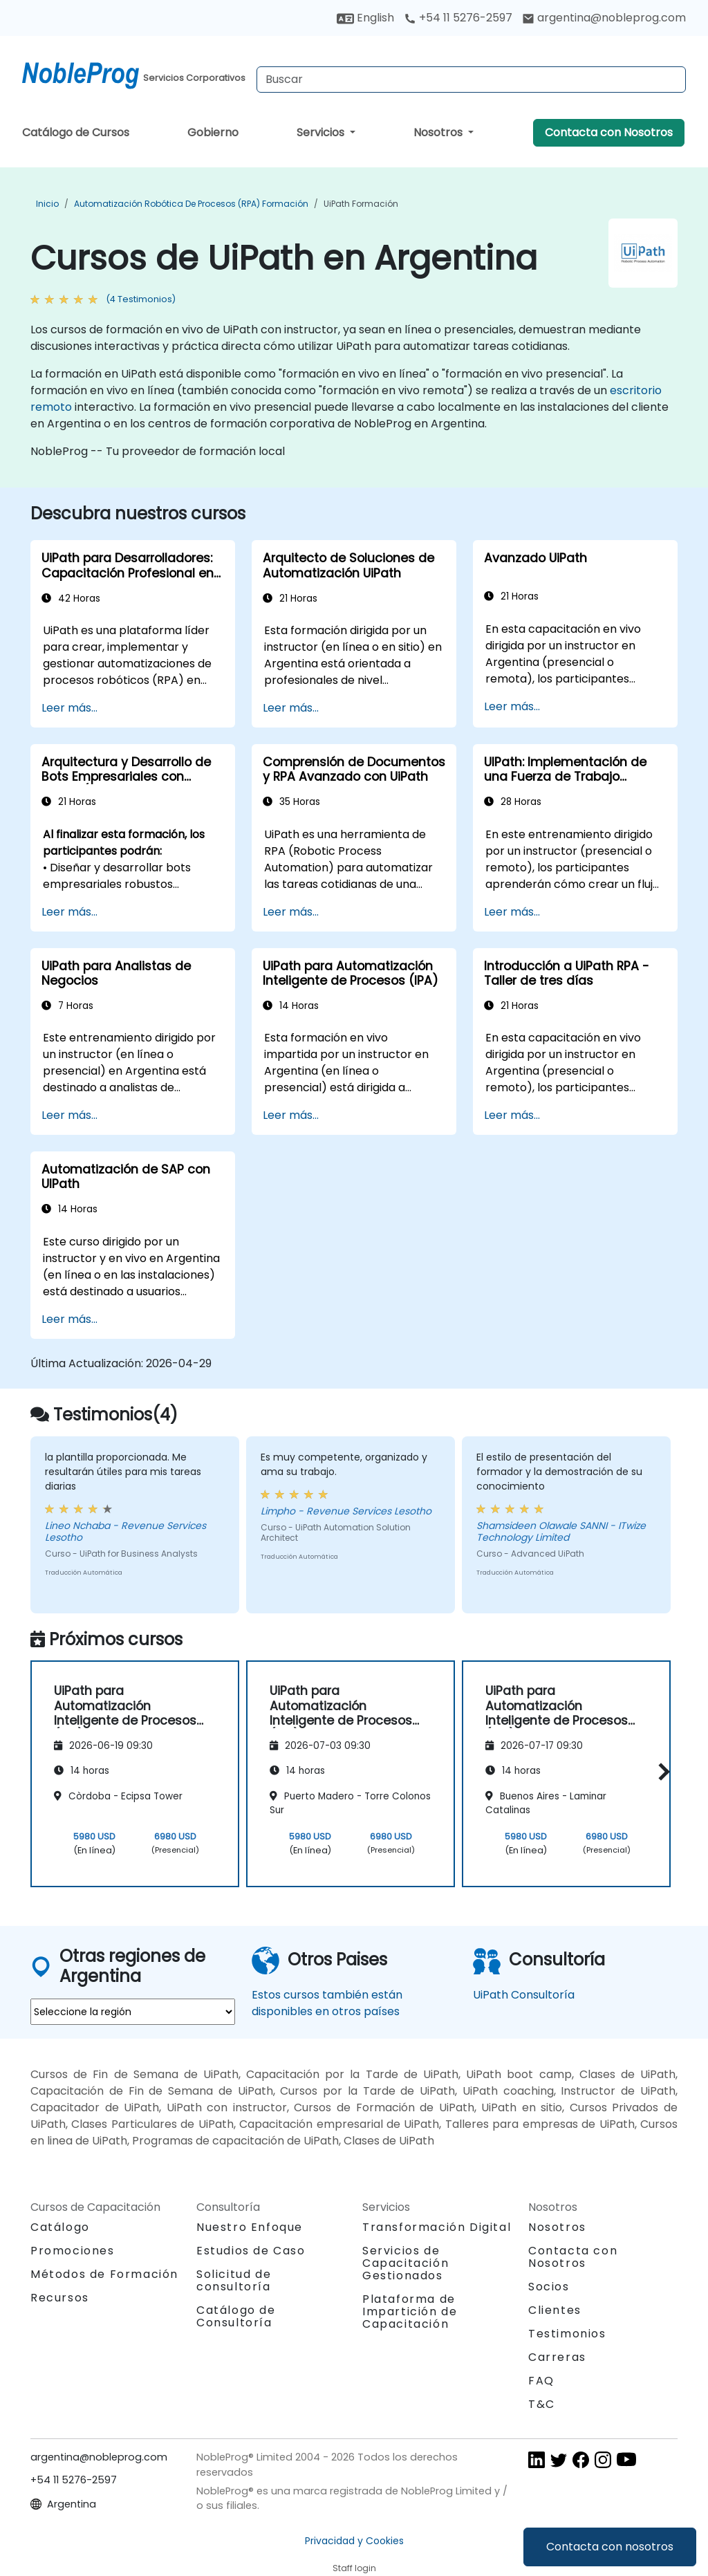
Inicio (47, 204)
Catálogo (60, 2227)
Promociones (72, 2251)
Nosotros (439, 132)
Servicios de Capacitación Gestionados (405, 2263)
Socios (549, 2287)
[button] (660, 1771)
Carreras (557, 2357)
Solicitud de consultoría (233, 2280)
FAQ (541, 2381)
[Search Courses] (471, 79)
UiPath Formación (361, 204)
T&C (541, 2404)
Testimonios (567, 2334)
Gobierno (213, 132)
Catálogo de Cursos (75, 132)
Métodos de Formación (104, 2274)
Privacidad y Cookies (354, 2541)
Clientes (554, 2310)
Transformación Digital (436, 2227)
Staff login (354, 2568)
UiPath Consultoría (524, 1995)
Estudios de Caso (251, 2251)
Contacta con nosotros (609, 2547)
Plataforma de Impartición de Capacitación (409, 2311)
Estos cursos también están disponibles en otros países (327, 2003)
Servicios (322, 132)
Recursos (59, 2298)
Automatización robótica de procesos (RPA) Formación (191, 204)
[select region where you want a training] (132, 2012)
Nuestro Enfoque (249, 2227)
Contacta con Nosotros (609, 132)
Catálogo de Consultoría (236, 2316)
